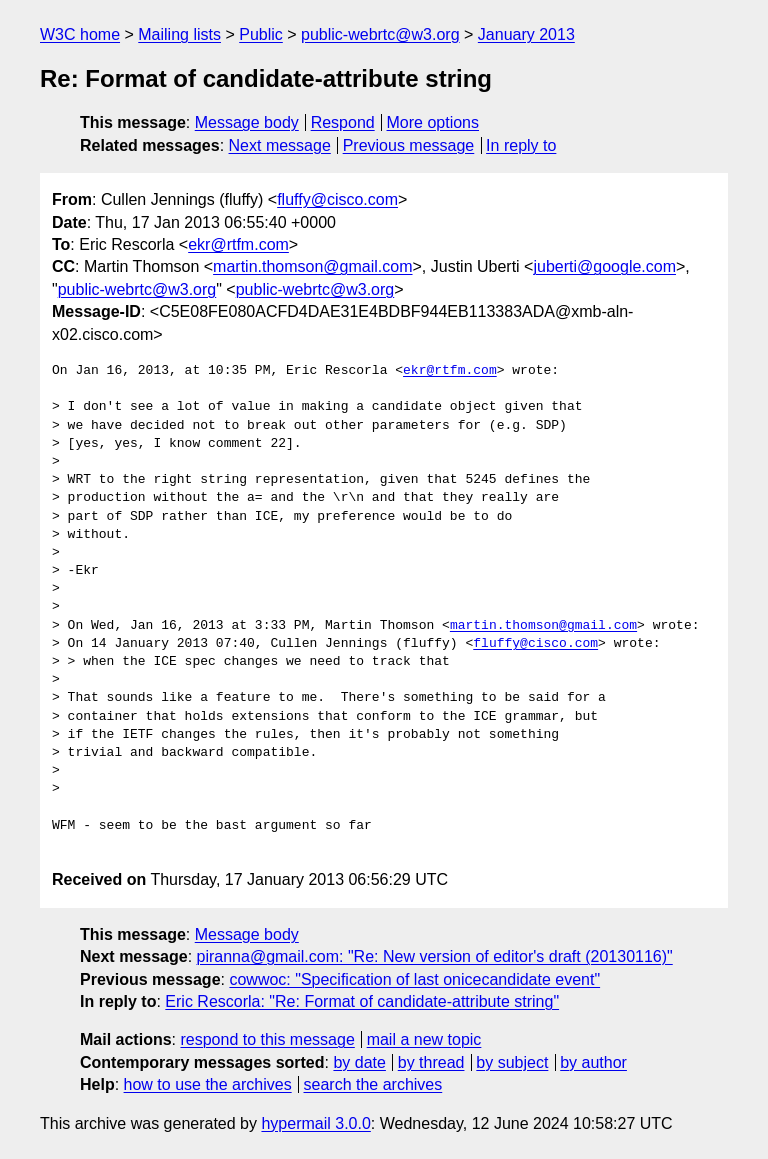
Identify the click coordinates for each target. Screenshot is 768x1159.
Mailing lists (179, 34)
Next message (280, 145)
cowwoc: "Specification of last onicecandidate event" (414, 979)
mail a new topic (424, 1039)
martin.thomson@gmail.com (312, 266)
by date (359, 1062)
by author (593, 1062)
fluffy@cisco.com (337, 199)
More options (433, 122)
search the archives (373, 1084)
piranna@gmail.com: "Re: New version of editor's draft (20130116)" (435, 956)
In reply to (521, 145)
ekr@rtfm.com (238, 244)
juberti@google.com (604, 266)
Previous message (409, 145)
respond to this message (267, 1039)
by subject (512, 1062)
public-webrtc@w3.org (380, 34)
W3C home (80, 34)
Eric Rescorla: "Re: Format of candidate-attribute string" (362, 1001)
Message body (247, 122)
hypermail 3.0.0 (315, 1123)
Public (261, 34)
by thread (431, 1062)
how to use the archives (208, 1084)
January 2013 (526, 34)
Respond (343, 122)
